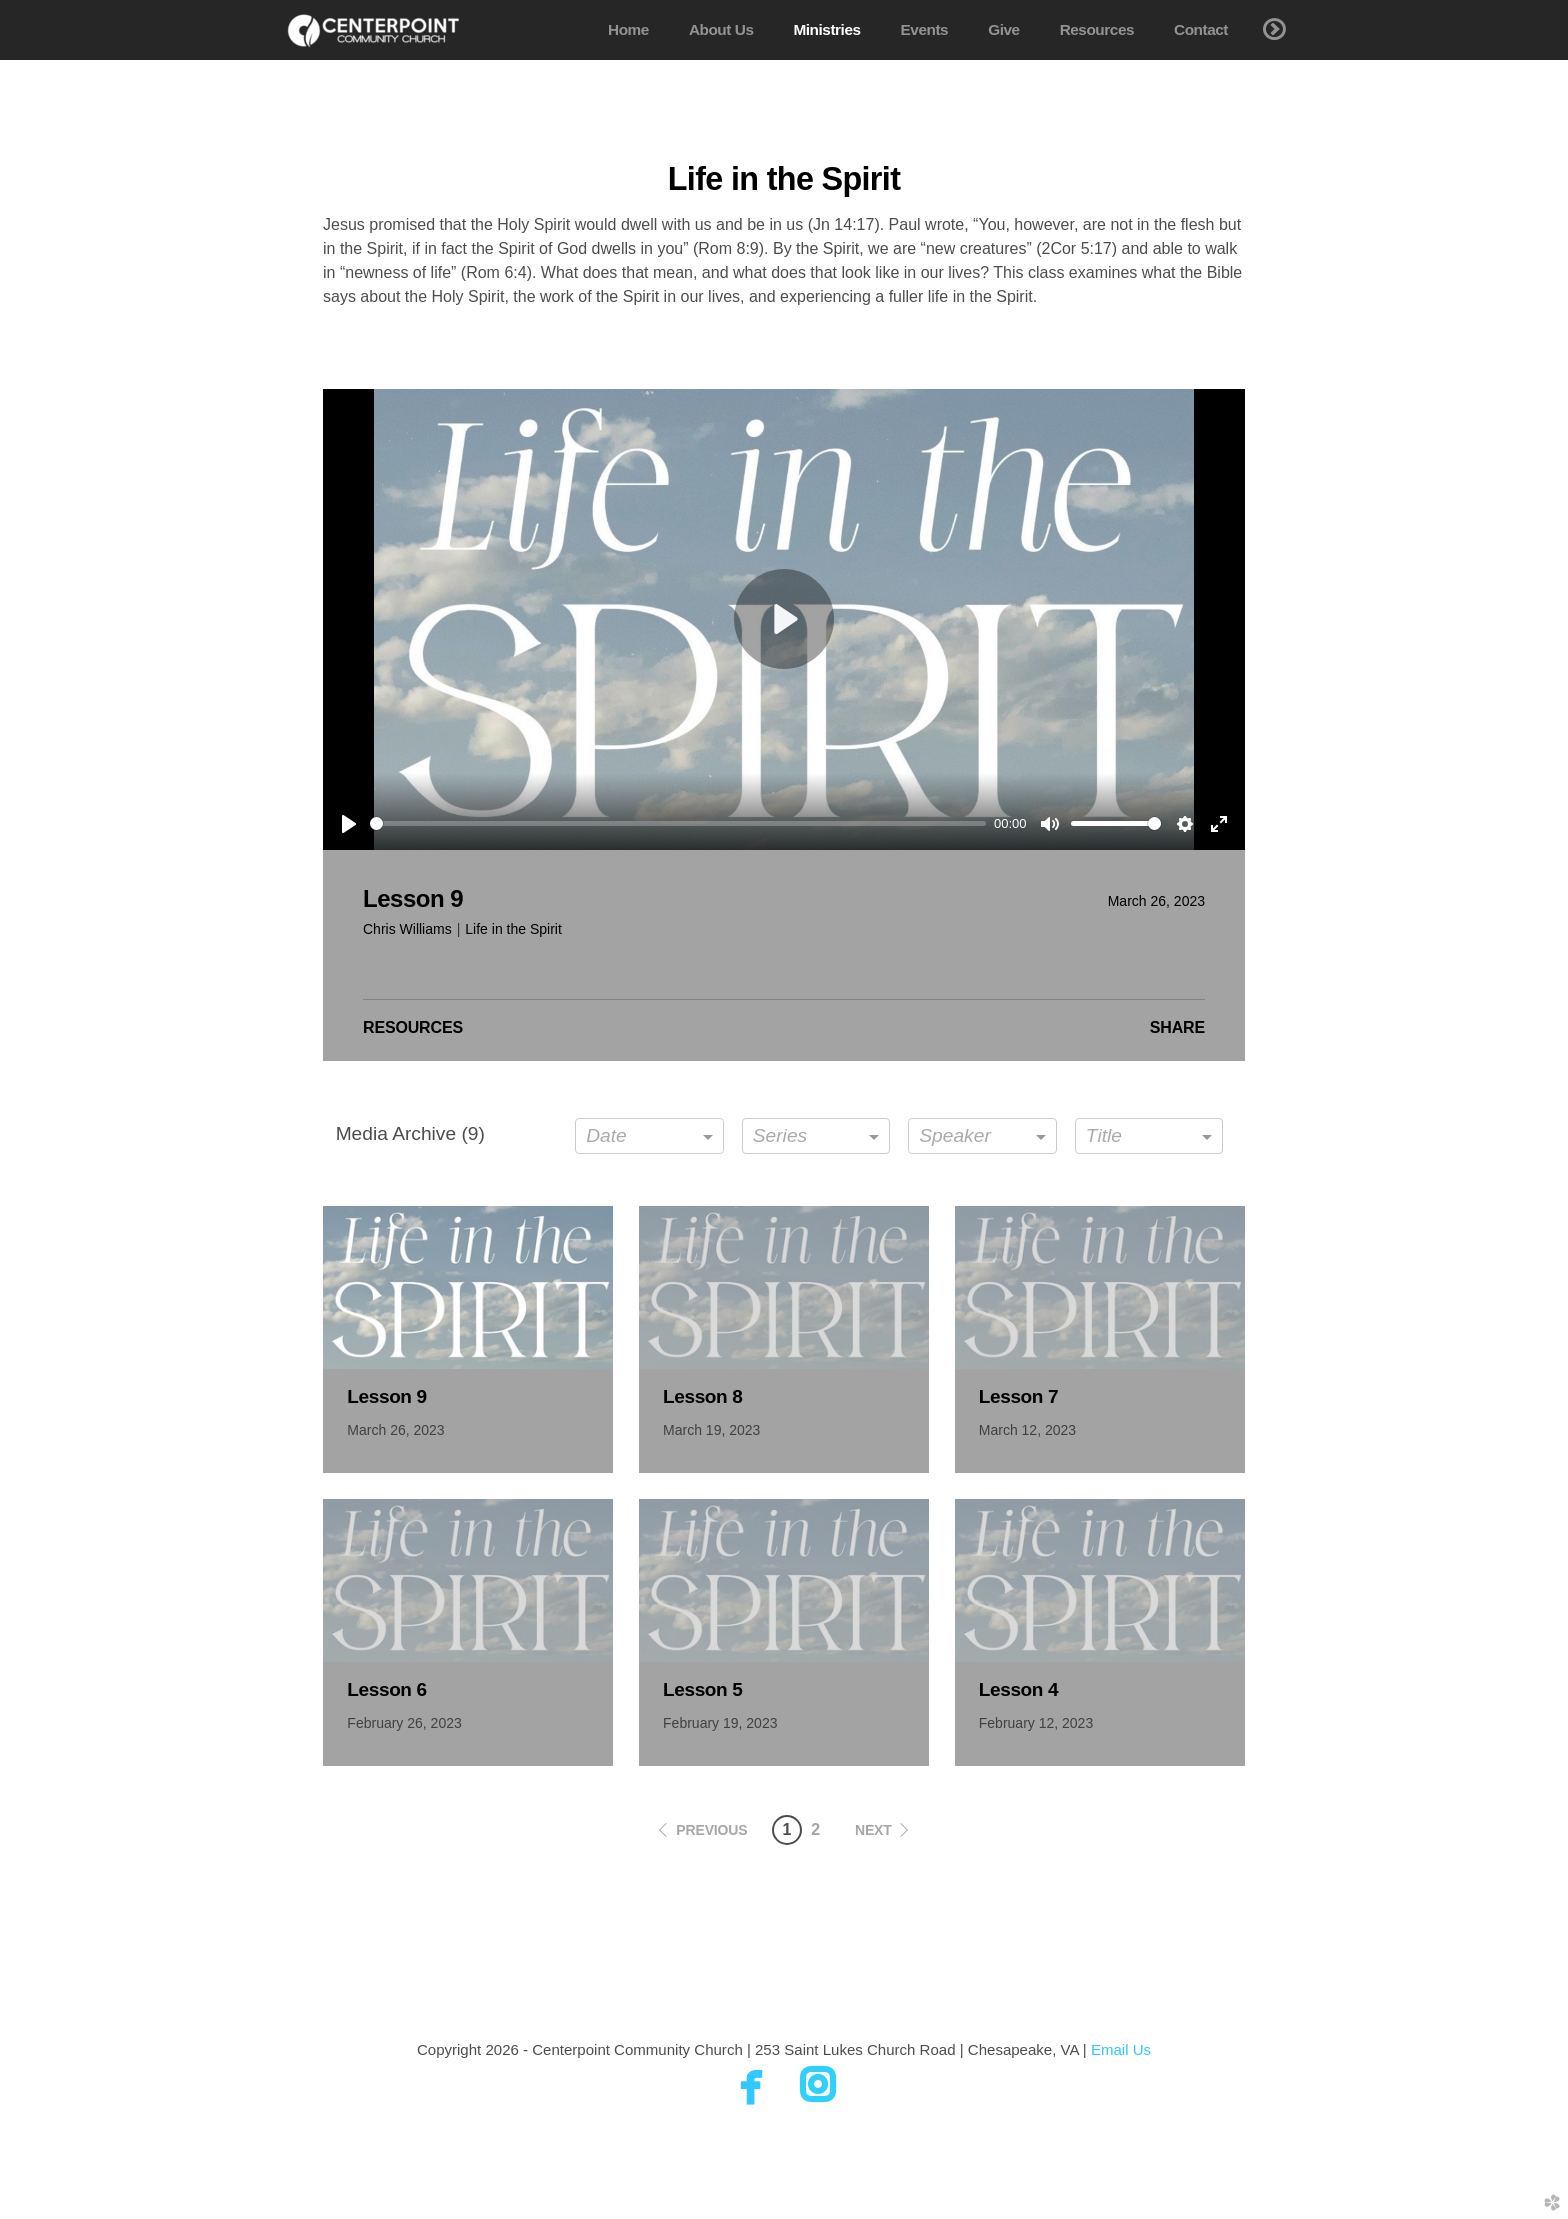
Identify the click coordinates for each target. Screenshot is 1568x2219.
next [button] (873, 1830)
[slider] (678, 823)
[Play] (349, 824)
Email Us (1121, 2049)
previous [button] (711, 1830)
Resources (413, 1027)
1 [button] (786, 1829)
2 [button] (815, 1829)
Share (1177, 1027)
